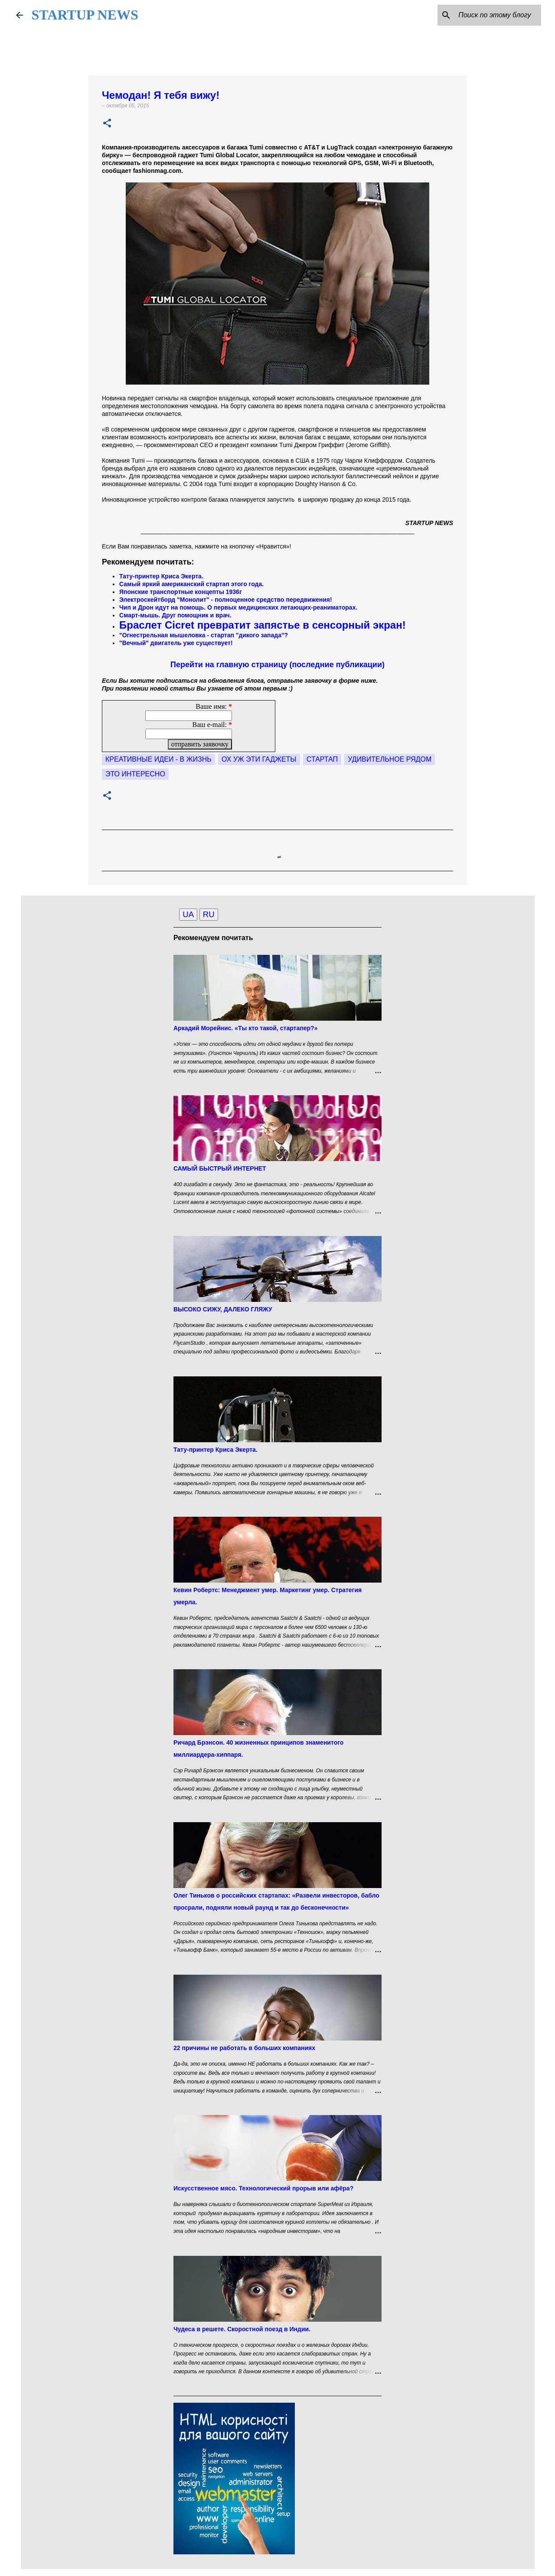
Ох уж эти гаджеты (259, 759)
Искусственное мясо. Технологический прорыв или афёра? (263, 2188)
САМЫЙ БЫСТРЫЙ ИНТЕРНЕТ (219, 1168)
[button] (107, 124)
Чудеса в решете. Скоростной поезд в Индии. (241, 2329)
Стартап (322, 759)
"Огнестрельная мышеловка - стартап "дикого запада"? (203, 635)
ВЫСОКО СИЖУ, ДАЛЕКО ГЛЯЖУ (222, 1309)
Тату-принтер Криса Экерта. (161, 576)
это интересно (135, 774)
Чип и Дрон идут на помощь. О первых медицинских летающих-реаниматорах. (238, 607)
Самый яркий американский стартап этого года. (191, 584)
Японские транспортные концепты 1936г (180, 591)
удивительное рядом (389, 759)
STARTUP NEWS (85, 15)
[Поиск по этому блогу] (495, 15)
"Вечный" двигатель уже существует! (176, 642)
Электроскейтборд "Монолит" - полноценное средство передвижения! (226, 599)
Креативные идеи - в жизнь (158, 759)
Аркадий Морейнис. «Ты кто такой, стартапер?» (245, 1028)
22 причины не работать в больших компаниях (244, 2047)
